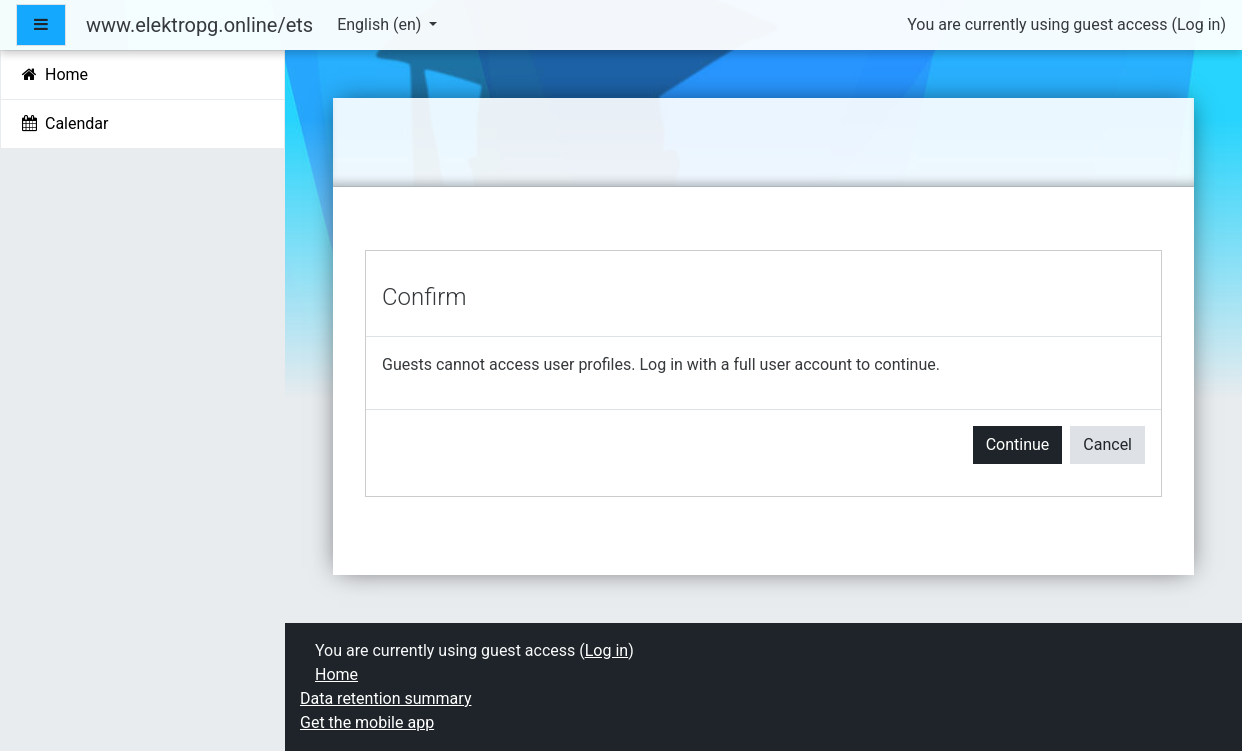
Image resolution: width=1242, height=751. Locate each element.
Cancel (1107, 444)
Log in (1198, 24)
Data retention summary (385, 698)
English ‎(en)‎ (381, 24)
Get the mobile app (367, 722)
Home (336, 674)
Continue (1018, 444)
